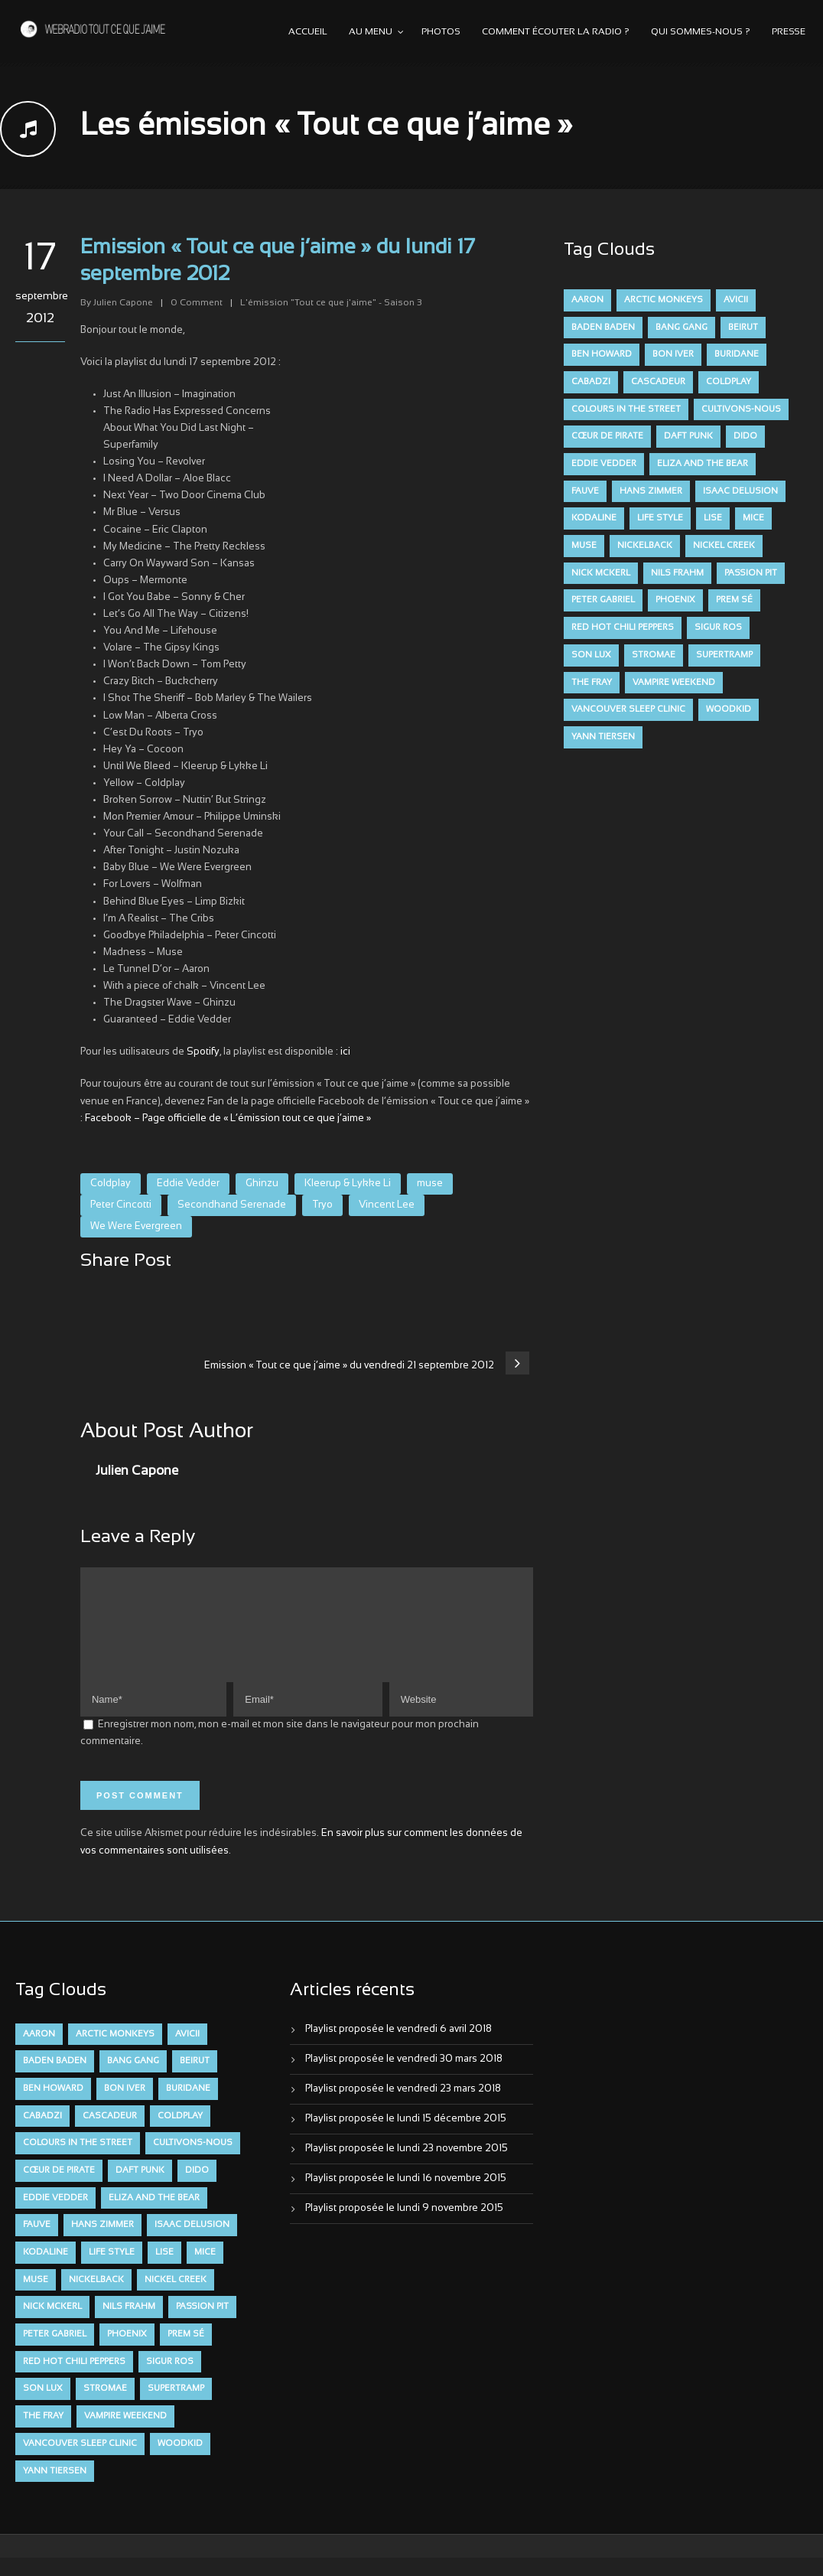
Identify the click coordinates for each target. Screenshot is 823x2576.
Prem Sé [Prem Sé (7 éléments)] (734, 600)
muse (430, 1184)
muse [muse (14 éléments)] (584, 545)
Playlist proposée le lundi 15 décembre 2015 (405, 2137)
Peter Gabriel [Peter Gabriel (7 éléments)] (603, 600)
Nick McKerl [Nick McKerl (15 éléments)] (600, 573)
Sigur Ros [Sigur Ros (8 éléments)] (718, 627)
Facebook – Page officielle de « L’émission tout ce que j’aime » (228, 1118)
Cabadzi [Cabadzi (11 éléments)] (590, 382)
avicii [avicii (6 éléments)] (736, 300)
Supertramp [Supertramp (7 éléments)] (724, 655)
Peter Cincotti (120, 1205)
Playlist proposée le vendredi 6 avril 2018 (398, 2048)
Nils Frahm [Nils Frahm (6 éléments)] (677, 573)
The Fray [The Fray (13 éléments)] (591, 682)
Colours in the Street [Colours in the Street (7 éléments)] (626, 409)
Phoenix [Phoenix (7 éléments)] (675, 600)
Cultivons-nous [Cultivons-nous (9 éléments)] (741, 409)
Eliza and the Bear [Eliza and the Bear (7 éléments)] (702, 464)
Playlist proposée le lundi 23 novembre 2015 (406, 2167)
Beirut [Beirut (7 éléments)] (743, 327)
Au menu (370, 32)
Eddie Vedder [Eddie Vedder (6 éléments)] (603, 464)
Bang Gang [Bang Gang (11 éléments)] (681, 327)
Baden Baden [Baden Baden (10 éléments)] (603, 327)
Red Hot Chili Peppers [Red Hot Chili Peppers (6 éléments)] (622, 627)
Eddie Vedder (188, 1184)
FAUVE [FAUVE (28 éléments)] (585, 491)
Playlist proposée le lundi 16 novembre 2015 (405, 2197)
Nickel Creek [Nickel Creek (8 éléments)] (724, 545)
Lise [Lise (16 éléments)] (713, 518)
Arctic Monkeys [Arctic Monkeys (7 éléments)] (663, 300)
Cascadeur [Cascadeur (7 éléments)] (658, 382)
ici (345, 1052)
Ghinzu (262, 1184)
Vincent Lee (387, 1205)
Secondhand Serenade (231, 1205)
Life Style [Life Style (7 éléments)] (660, 518)
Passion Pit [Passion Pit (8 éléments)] (750, 573)
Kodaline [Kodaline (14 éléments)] (593, 518)
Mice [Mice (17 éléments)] (753, 518)
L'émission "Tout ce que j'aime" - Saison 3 (331, 303)
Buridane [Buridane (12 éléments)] (736, 354)
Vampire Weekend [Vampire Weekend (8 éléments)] (674, 682)
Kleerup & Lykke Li (347, 1184)
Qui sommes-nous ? (700, 32)
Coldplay (110, 1184)
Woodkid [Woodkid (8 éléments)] (728, 709)
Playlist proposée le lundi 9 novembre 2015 (404, 2227)
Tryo (322, 1205)
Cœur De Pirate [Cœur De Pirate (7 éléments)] (607, 436)
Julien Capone (123, 303)
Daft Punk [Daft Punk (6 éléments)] (688, 436)
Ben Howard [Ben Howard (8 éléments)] (601, 354)
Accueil (307, 32)
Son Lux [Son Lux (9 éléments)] (591, 655)
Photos (440, 32)
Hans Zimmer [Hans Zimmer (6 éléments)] (651, 491)
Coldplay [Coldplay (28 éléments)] (728, 382)
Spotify (203, 1052)
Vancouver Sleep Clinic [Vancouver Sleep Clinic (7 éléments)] (628, 709)
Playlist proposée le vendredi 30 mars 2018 (404, 2077)
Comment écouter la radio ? (555, 32)
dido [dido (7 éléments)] (745, 436)
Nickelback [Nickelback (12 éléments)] (644, 545)
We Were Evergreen (136, 1226)
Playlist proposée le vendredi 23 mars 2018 (403, 2107)
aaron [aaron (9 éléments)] (587, 300)
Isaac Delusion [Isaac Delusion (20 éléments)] (740, 491)
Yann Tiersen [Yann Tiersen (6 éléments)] (603, 737)
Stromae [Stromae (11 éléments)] (653, 655)
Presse (788, 32)
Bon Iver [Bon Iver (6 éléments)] (673, 354)
